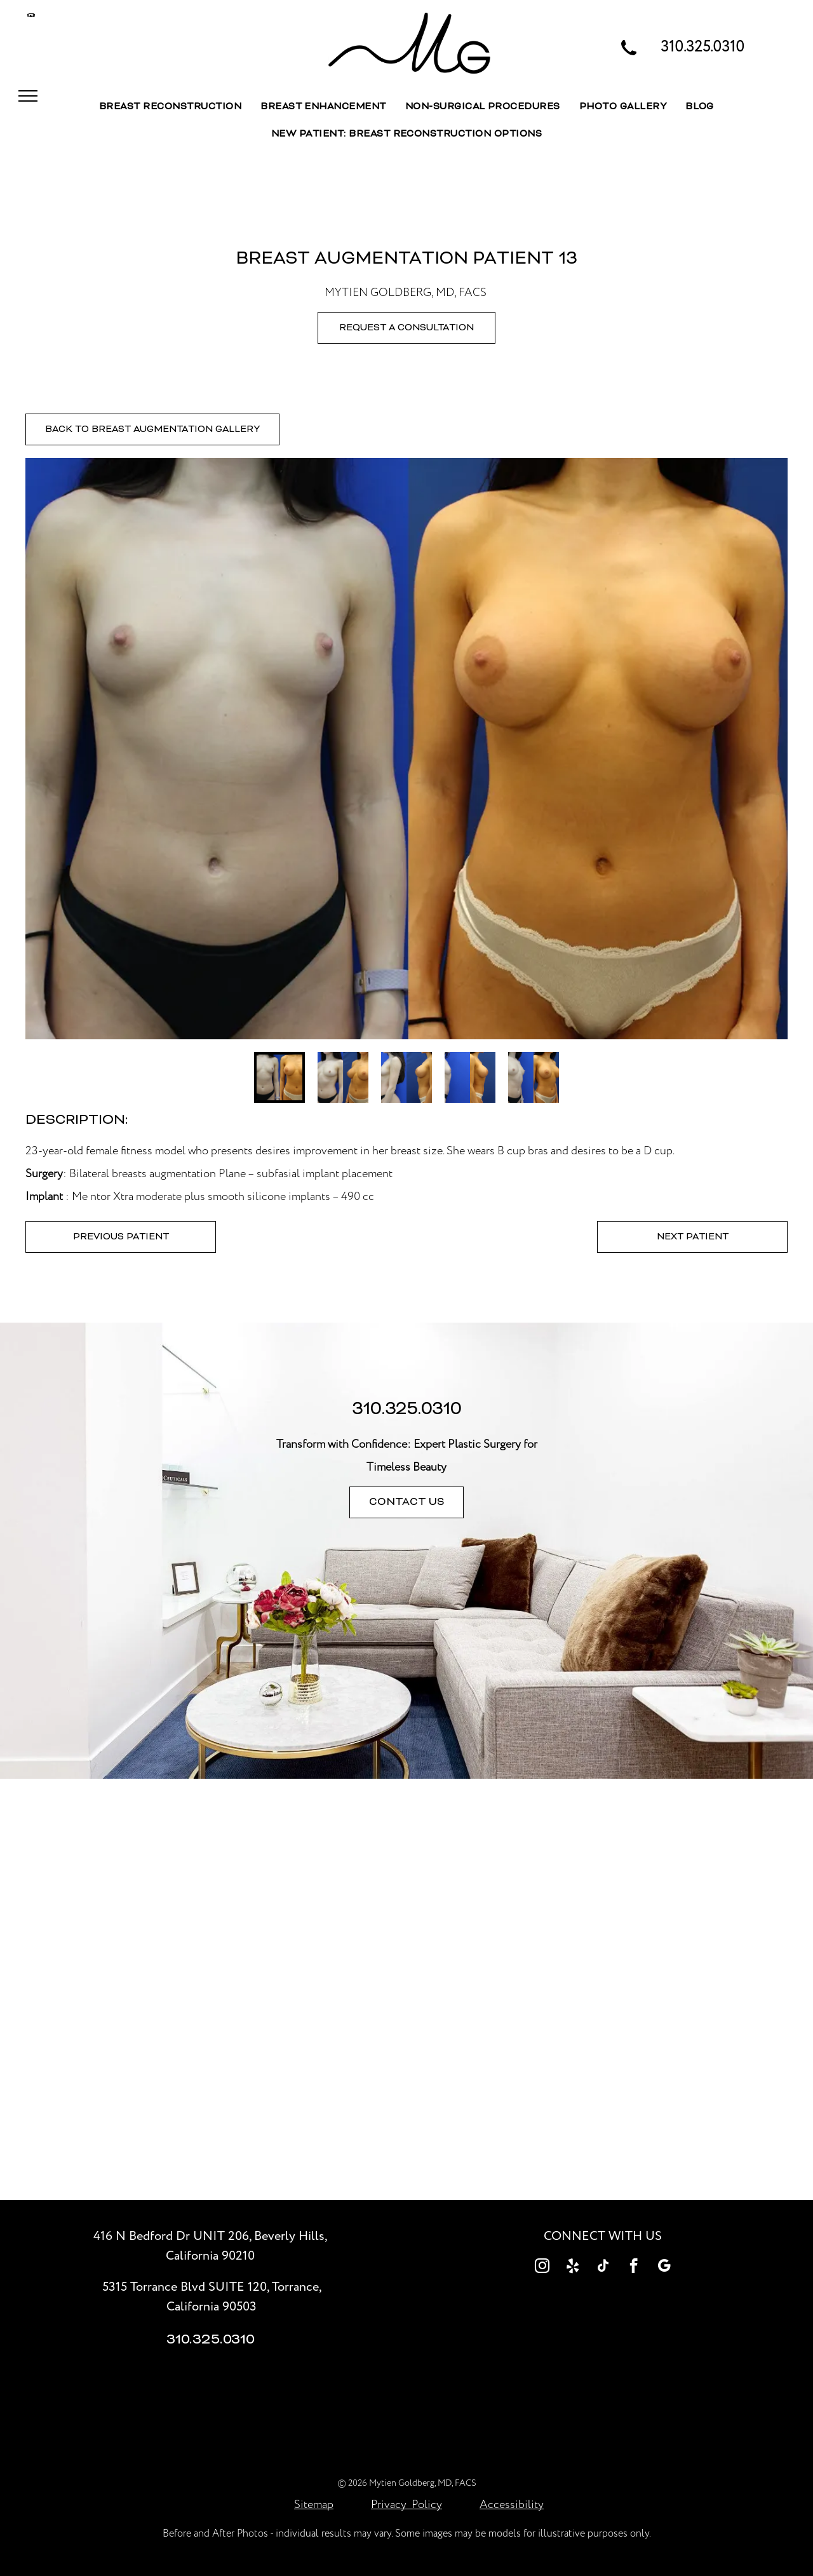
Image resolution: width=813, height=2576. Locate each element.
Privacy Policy (406, 2505)
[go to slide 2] (343, 1077)
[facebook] (633, 2267)
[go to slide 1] (279, 1077)
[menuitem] (170, 107)
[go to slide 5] (533, 1077)
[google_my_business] (664, 2267)
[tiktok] (603, 2267)
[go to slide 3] (406, 1077)
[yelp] (572, 2267)
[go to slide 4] (470, 1077)
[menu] (27, 95)
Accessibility (512, 2505)
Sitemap (313, 2505)
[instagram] (542, 2267)
